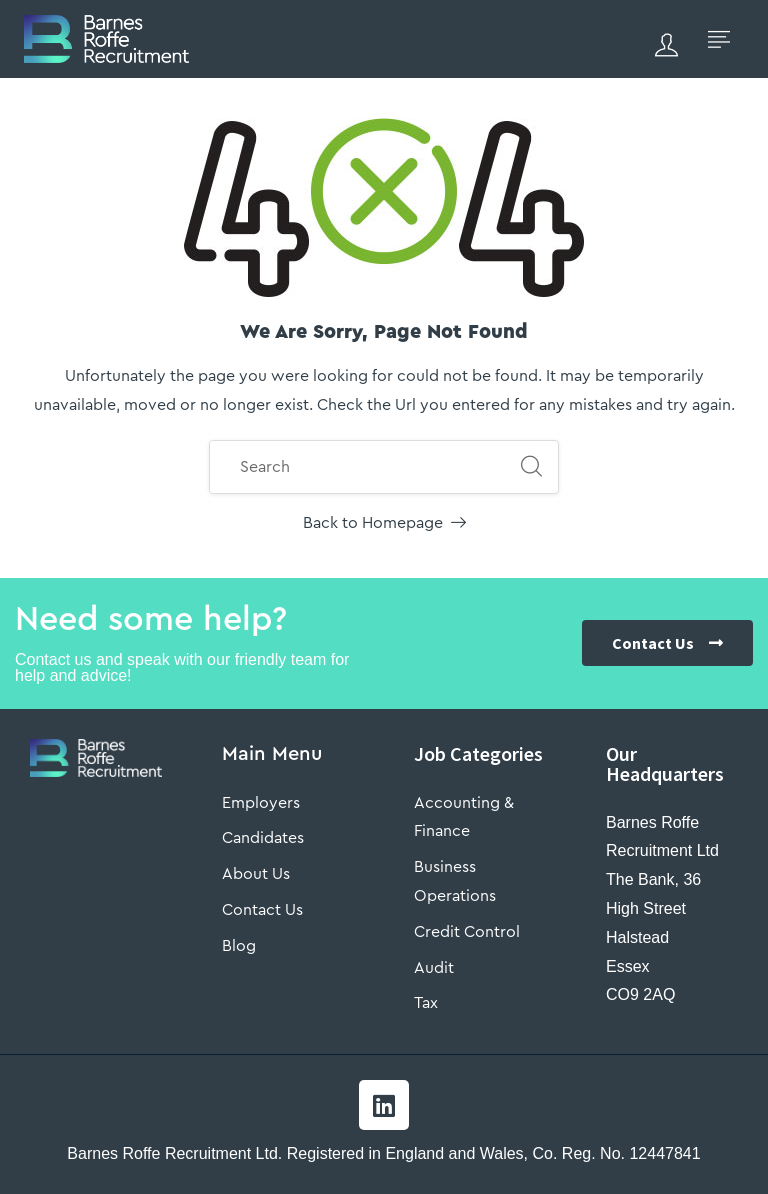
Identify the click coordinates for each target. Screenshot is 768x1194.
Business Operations (455, 881)
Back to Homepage (384, 523)
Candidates (263, 838)
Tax (426, 1003)
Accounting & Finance (464, 817)
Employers (261, 803)
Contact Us (262, 910)
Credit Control (467, 932)
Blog (239, 946)
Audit (434, 968)
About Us (256, 874)
